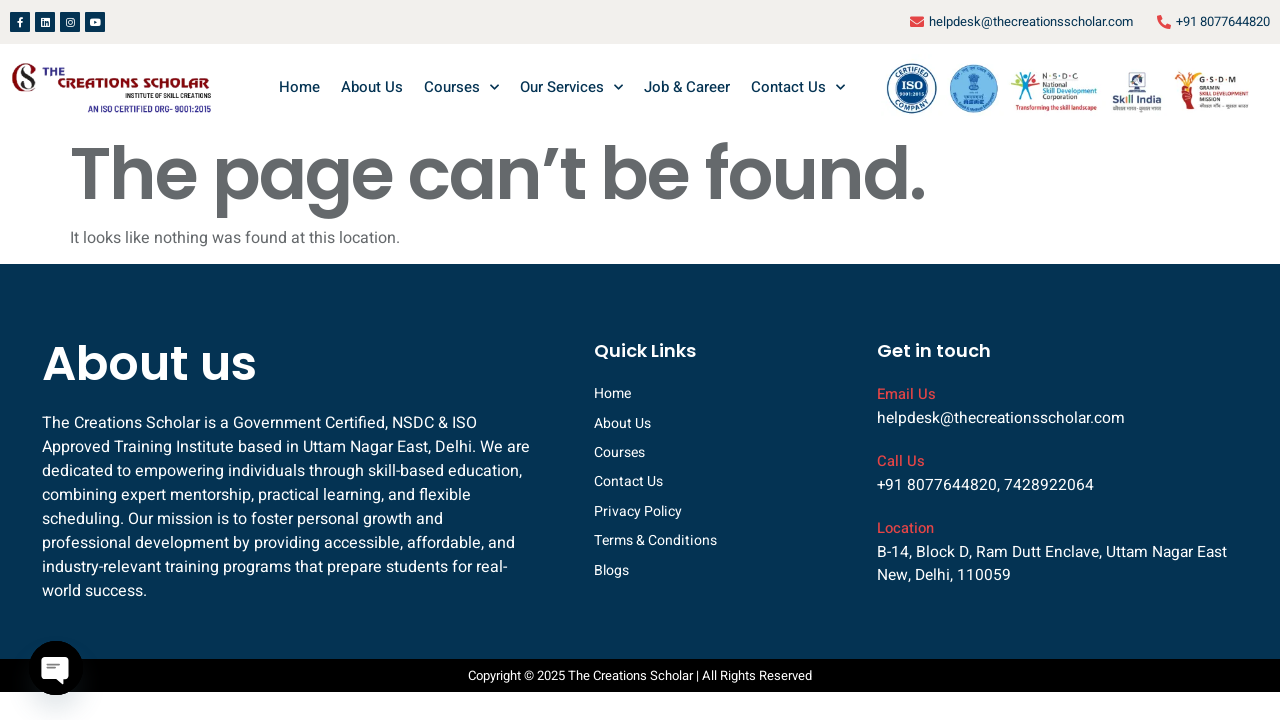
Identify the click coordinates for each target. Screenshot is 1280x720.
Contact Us (798, 87)
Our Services (571, 87)
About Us (372, 87)
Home (299, 87)
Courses (461, 87)
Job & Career (687, 87)
